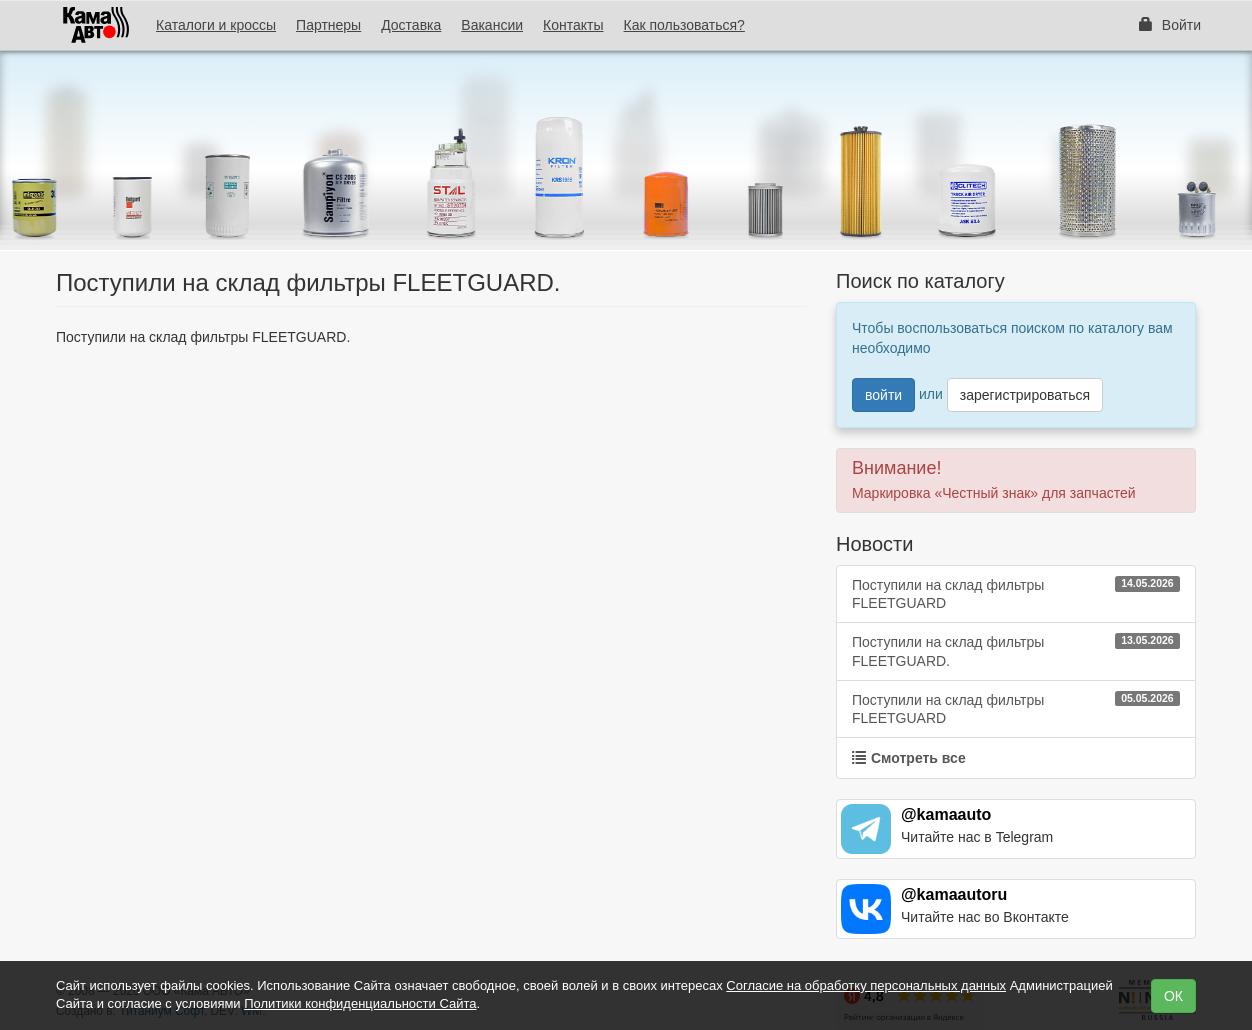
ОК (1173, 996)
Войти (1170, 25)
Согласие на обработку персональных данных (866, 985)
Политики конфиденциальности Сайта (360, 1003)
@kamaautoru (954, 894)
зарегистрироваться (1025, 395)
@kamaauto (946, 814)
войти (883, 395)
